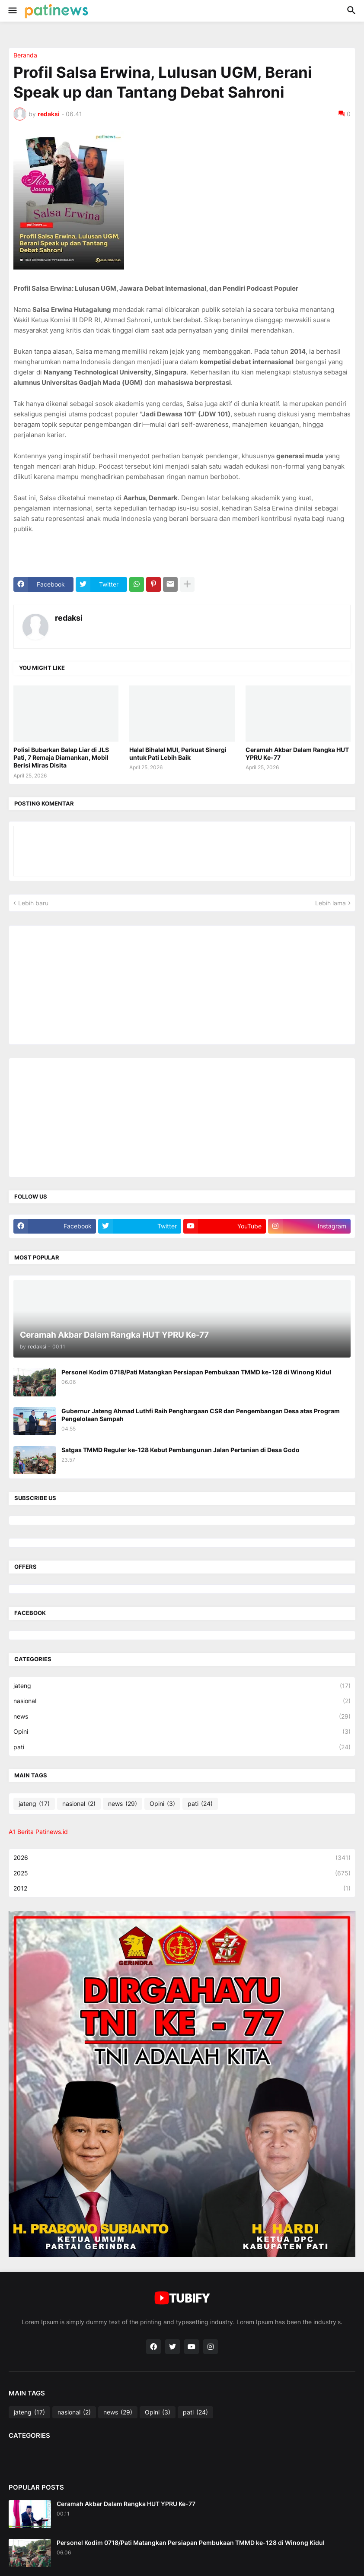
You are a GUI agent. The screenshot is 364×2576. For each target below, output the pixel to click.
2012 (182, 1888)
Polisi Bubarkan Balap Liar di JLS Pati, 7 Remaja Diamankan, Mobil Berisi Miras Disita (61, 757)
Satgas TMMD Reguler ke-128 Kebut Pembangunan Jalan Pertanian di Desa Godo (180, 1449)
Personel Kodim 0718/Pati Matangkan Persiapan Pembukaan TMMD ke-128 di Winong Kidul (196, 1372)
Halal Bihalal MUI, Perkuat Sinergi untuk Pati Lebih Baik (178, 753)
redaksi (69, 617)
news (182, 1716)
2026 (182, 1857)
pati (182, 1747)
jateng (182, 1685)
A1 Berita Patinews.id (38, 1831)
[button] (12, 10)
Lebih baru (33, 903)
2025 (182, 1873)
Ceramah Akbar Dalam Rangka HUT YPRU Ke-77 (297, 753)
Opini (182, 1731)
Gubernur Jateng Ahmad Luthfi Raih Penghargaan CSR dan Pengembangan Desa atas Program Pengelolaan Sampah (200, 1414)
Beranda (25, 55)
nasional (182, 1701)
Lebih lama (330, 903)
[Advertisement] (78, 984)
